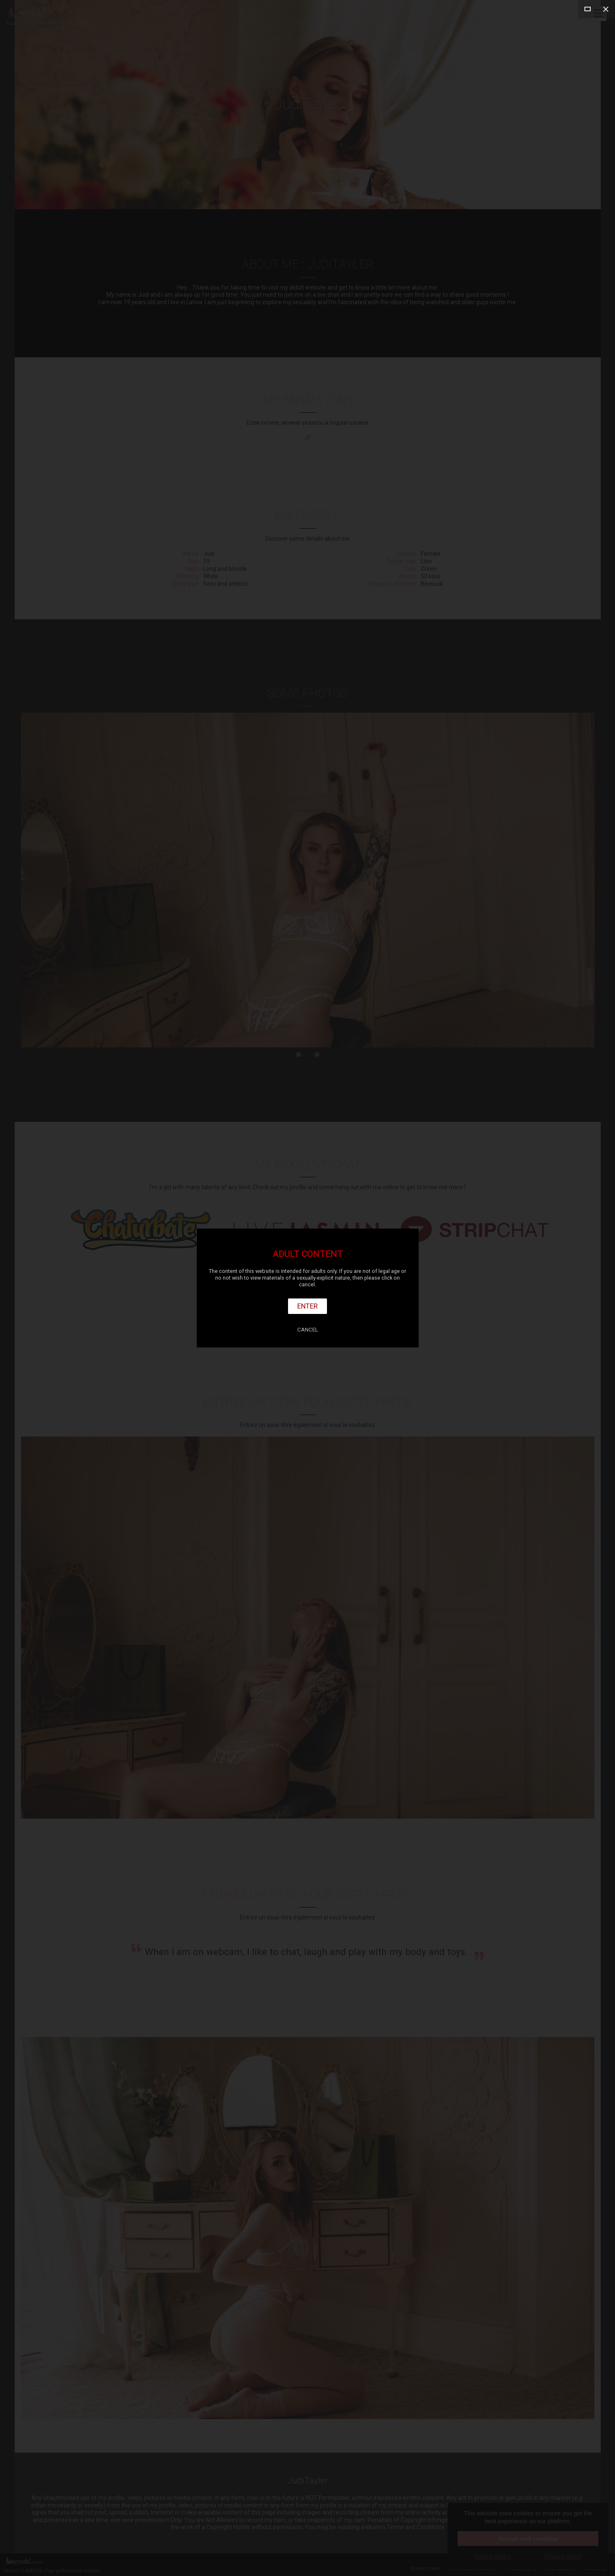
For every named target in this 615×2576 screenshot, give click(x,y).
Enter (307, 1306)
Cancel (307, 1329)
